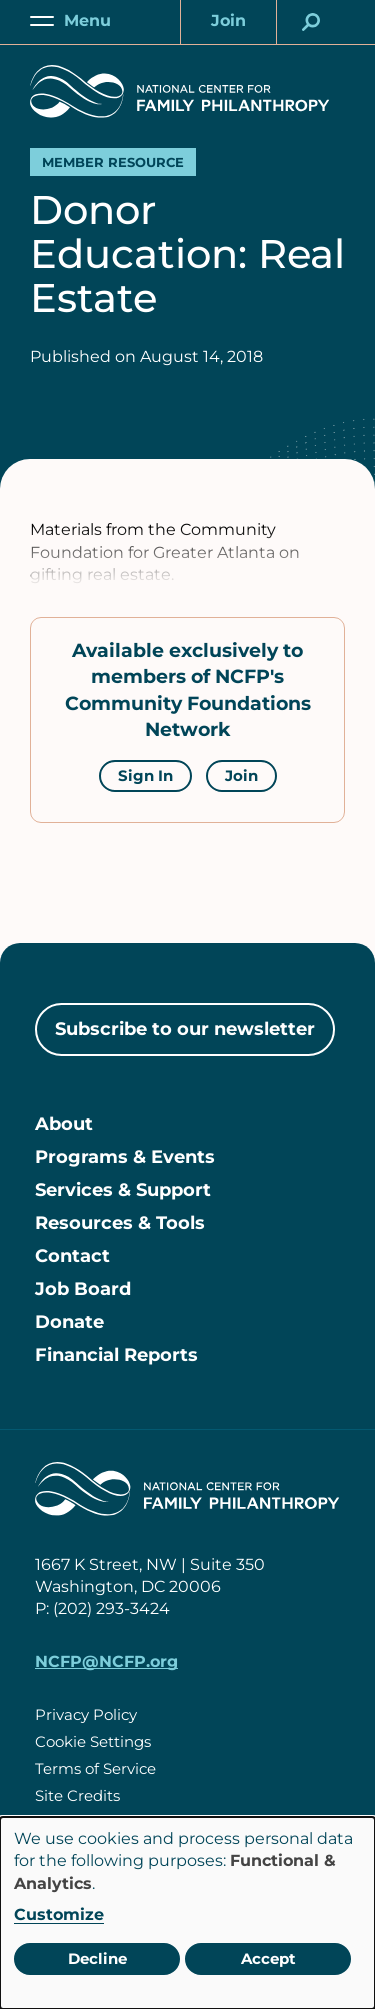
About (64, 1124)
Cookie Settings (93, 1741)
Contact (72, 1256)
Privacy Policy (86, 1714)
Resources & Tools (120, 1223)
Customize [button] (59, 1914)
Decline (97, 1958)
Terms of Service (95, 1768)
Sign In (145, 775)
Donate (69, 1322)
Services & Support (123, 1190)
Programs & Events (125, 1157)
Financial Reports (116, 1355)
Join (241, 775)
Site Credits (77, 1795)
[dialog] (187, 1913)
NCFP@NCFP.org (106, 1661)
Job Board (83, 1289)
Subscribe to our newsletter (185, 1029)
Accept (268, 1958)
